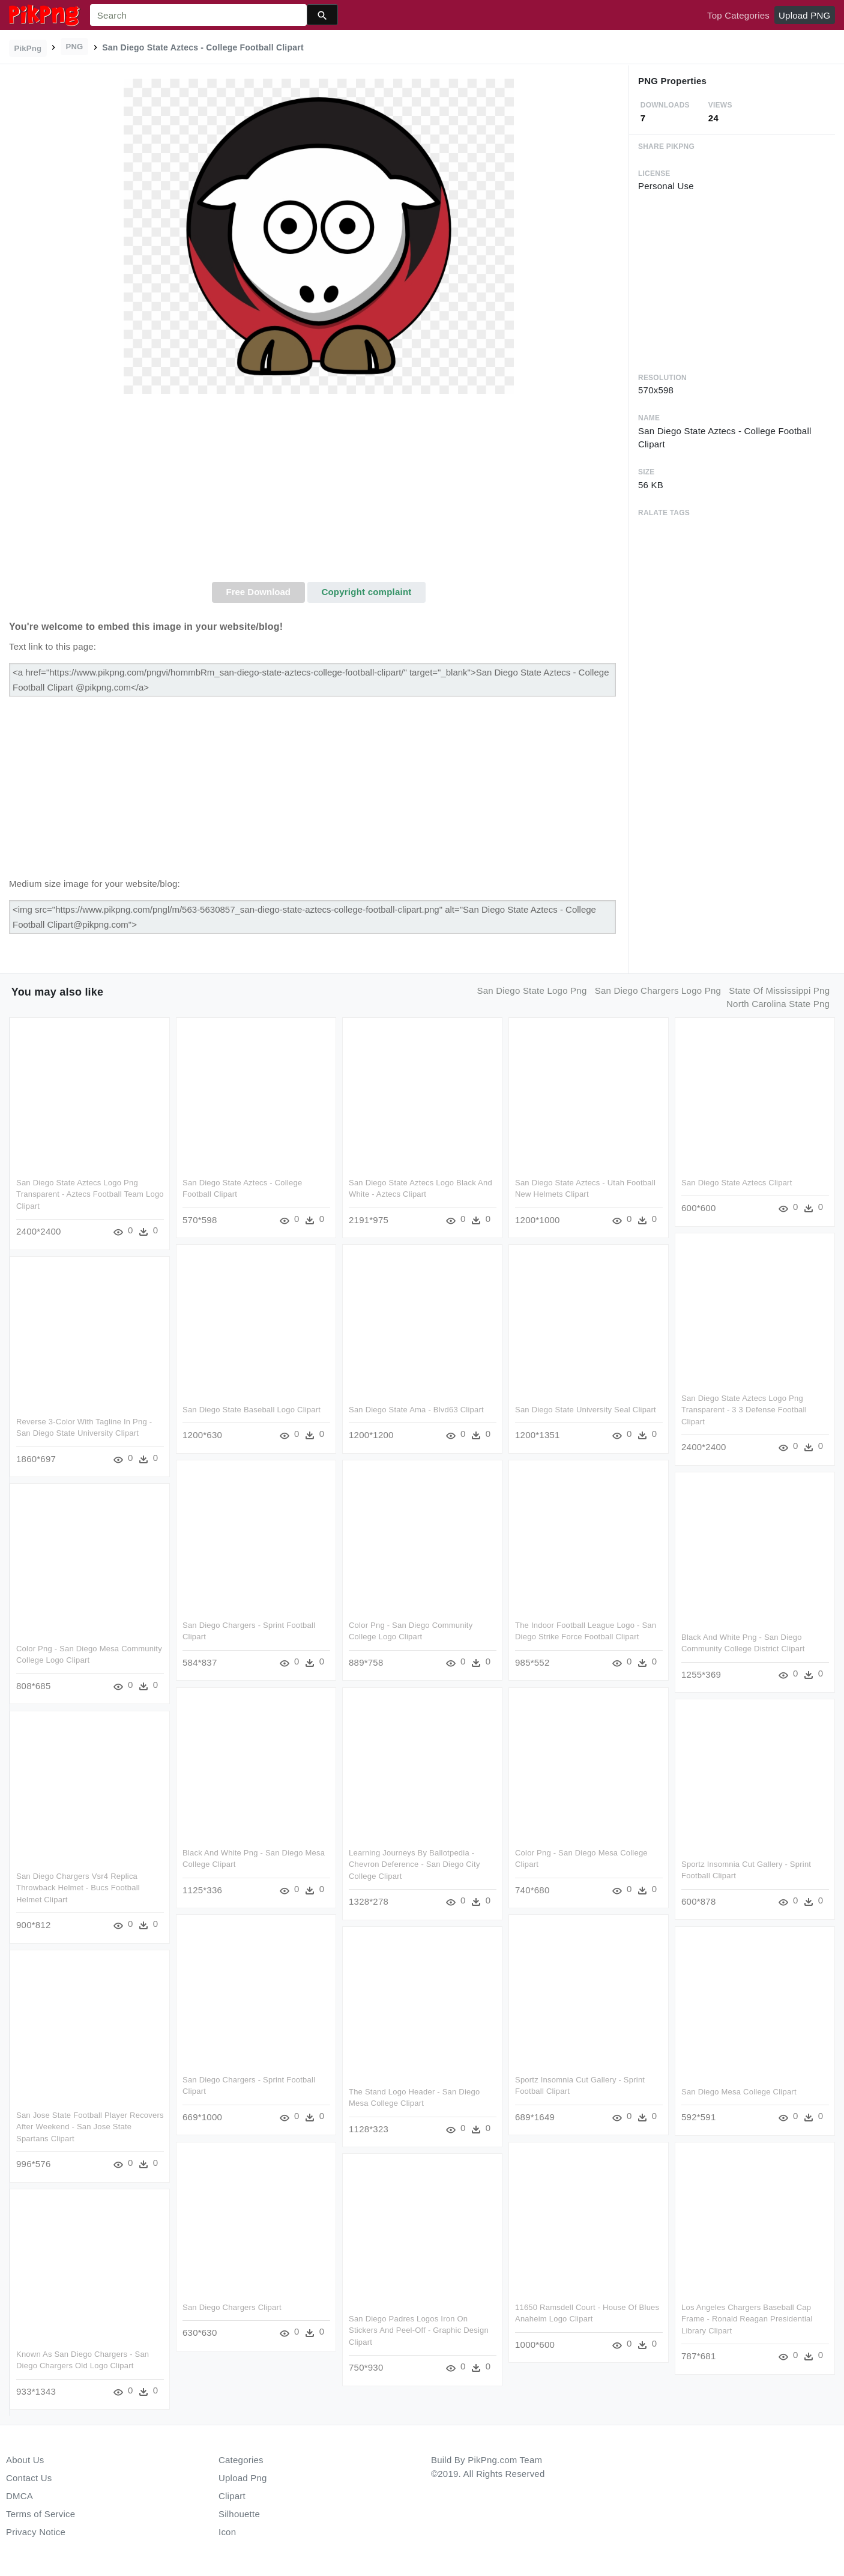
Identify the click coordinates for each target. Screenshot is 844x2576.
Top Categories (738, 15)
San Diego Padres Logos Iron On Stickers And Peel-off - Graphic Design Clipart (418, 2329)
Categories (241, 2460)
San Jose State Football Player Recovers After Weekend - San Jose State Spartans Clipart (90, 2125)
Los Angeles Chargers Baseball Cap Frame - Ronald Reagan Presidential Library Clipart (746, 2317)
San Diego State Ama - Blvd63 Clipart (415, 1409)
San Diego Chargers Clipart (231, 2305)
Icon (227, 2532)
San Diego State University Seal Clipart (584, 1409)
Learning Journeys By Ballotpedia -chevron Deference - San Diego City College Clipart (414, 1863)
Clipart (232, 2496)
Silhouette (239, 2514)
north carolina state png (778, 1004)
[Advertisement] (318, 492)
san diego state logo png (531, 990)
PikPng (28, 48)
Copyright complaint (366, 592)
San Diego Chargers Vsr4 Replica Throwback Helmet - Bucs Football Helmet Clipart (78, 1886)
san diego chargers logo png (658, 990)
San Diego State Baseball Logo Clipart (251, 1409)
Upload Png (243, 2478)
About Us (25, 2460)
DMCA (19, 2496)
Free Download (258, 592)
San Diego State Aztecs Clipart (735, 1182)
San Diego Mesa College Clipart (737, 2090)
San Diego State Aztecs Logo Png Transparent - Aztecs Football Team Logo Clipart (90, 1194)
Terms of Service (40, 2514)
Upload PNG (804, 15)
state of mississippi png (779, 990)
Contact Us (29, 2478)
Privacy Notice (35, 2532)
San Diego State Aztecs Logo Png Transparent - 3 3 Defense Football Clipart (743, 1409)
